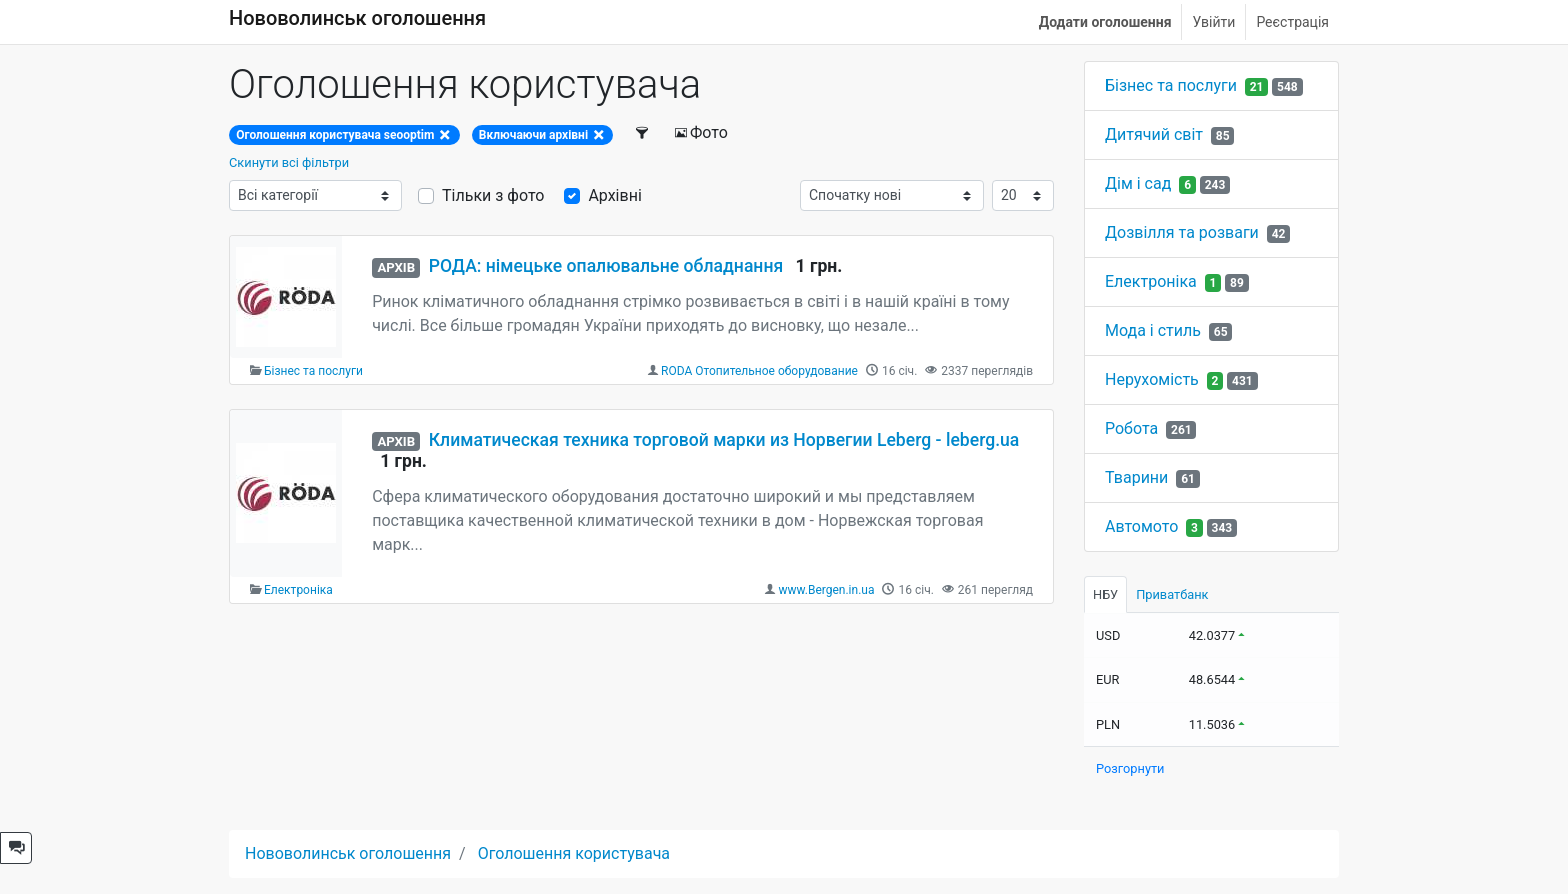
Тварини (1136, 477)
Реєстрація (1292, 22)
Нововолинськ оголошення (357, 18)
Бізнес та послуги (313, 371)
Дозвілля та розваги (1182, 232)
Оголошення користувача (574, 853)
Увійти (1213, 22)
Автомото (1141, 526)
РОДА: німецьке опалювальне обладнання (606, 266)
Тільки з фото (493, 195)
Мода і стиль (1153, 330)
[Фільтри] (642, 133)
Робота (1131, 428)
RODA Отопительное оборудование (759, 371)
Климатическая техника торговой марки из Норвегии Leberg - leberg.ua (724, 440)
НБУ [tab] (1105, 594)
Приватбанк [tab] (1172, 594)
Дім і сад (1138, 183)
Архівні (614, 195)
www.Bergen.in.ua (826, 590)
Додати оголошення (1105, 22)
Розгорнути (1130, 768)
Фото (701, 132)
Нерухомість (1152, 379)
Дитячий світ (1154, 134)
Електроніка (298, 590)
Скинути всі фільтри (289, 162)
